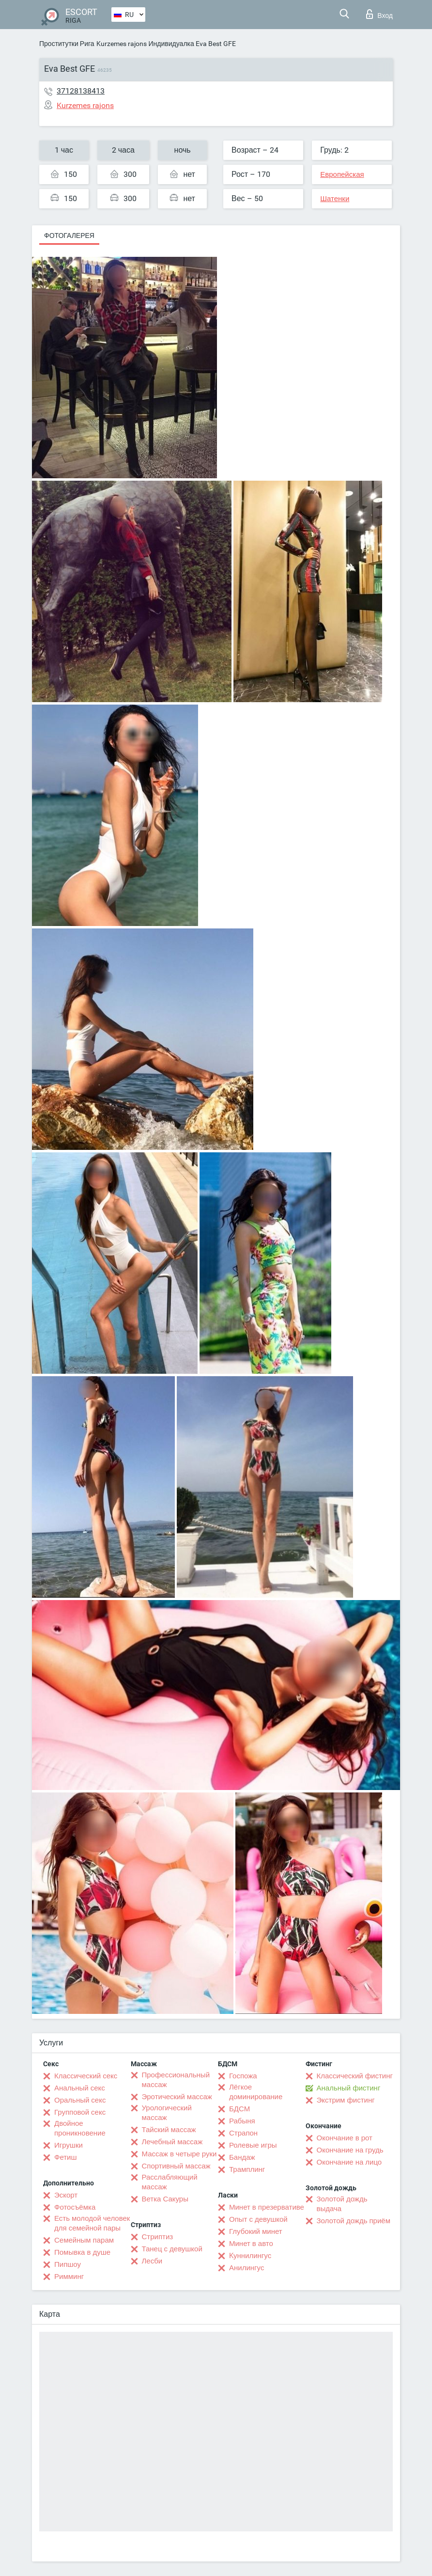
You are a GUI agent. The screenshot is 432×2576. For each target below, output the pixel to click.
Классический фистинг (355, 2076)
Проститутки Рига (66, 43)
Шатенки (334, 198)
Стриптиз (157, 2236)
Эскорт (65, 2195)
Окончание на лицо (349, 2162)
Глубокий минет (255, 2231)
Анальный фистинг (349, 2088)
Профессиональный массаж (176, 2080)
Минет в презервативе (266, 2207)
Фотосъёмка (74, 2207)
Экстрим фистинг (346, 2100)
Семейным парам (84, 2240)
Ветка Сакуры (165, 2199)
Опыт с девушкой (258, 2219)
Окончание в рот (344, 2138)
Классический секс (85, 2076)
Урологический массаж (167, 2113)
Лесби (152, 2261)
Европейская (342, 174)
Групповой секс (80, 2112)
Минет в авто (251, 2243)
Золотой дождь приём (353, 2220)
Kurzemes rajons (121, 43)
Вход (379, 14)
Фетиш (65, 2157)
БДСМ (239, 2109)
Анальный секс (79, 2088)
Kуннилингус (250, 2255)
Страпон (243, 2133)
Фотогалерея (69, 235)
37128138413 (81, 90)
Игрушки (68, 2145)
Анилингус (246, 2267)
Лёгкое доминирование (255, 2092)
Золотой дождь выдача (342, 2204)
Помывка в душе (82, 2252)
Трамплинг (247, 2169)
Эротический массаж (177, 2096)
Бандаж (242, 2157)
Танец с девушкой (172, 2249)
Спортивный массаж (176, 2166)
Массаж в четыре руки (179, 2154)
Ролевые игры (253, 2145)
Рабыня (242, 2121)
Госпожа (243, 2076)
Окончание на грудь (350, 2150)
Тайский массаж (169, 2129)
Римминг (69, 2276)
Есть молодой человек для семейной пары (92, 2223)
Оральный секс (80, 2100)
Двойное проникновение (80, 2128)
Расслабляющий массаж (170, 2182)
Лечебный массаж (172, 2141)
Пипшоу (67, 2264)
